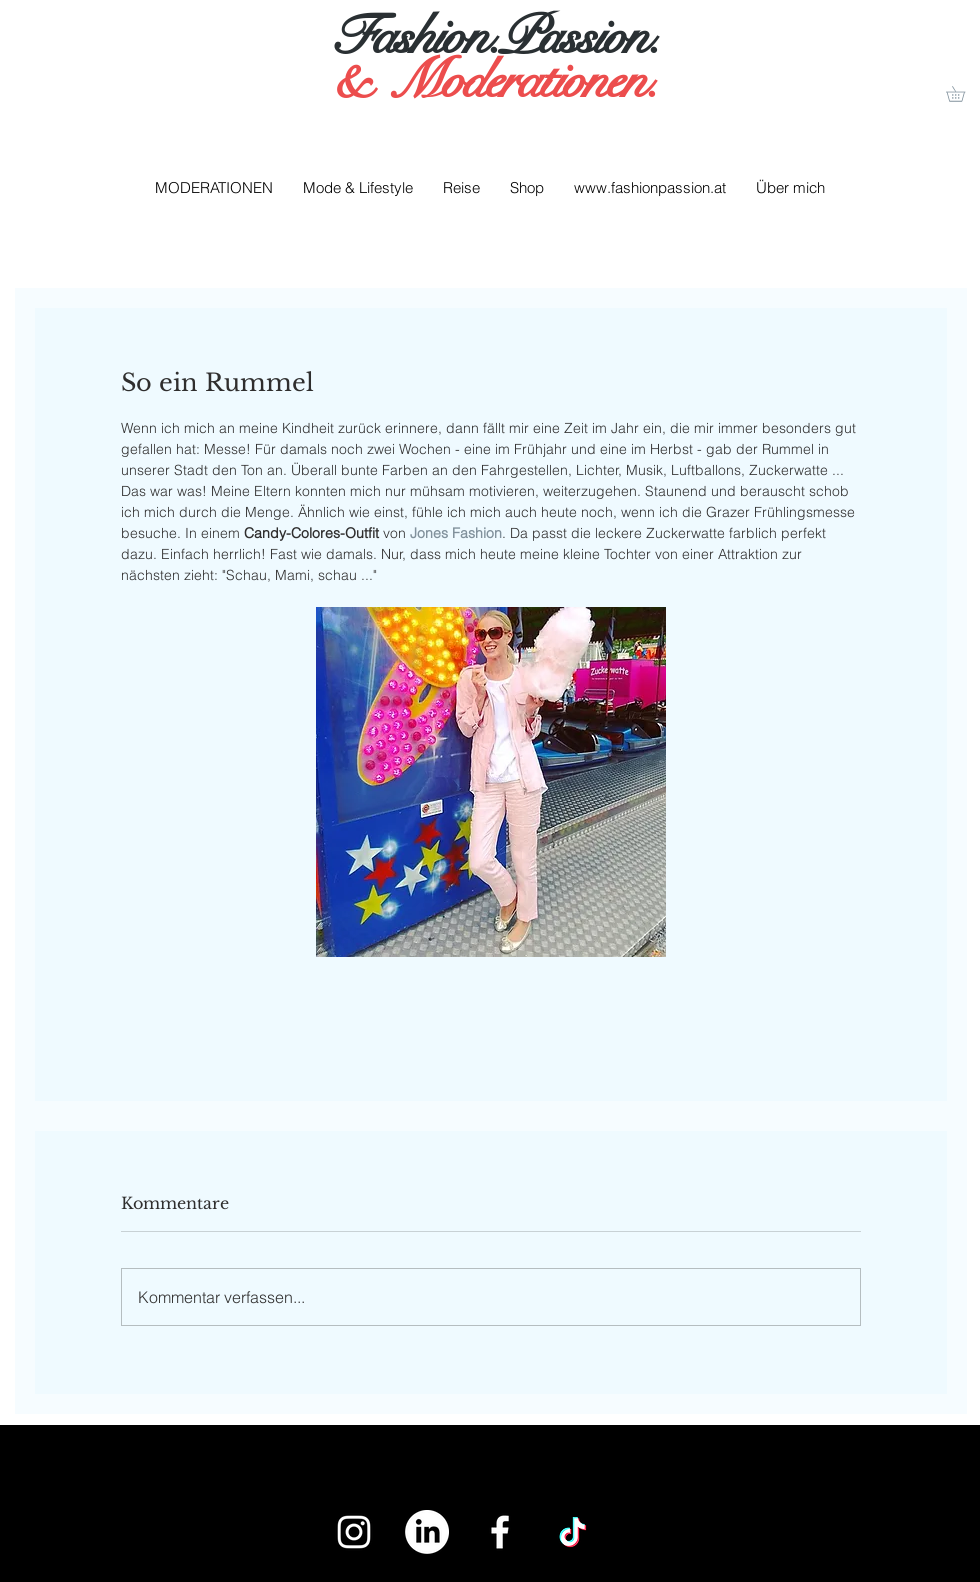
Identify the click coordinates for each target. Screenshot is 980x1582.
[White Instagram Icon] (354, 1532)
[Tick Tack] (573, 1532)
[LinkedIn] (427, 1532)
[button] (963, 94)
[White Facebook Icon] (500, 1532)
